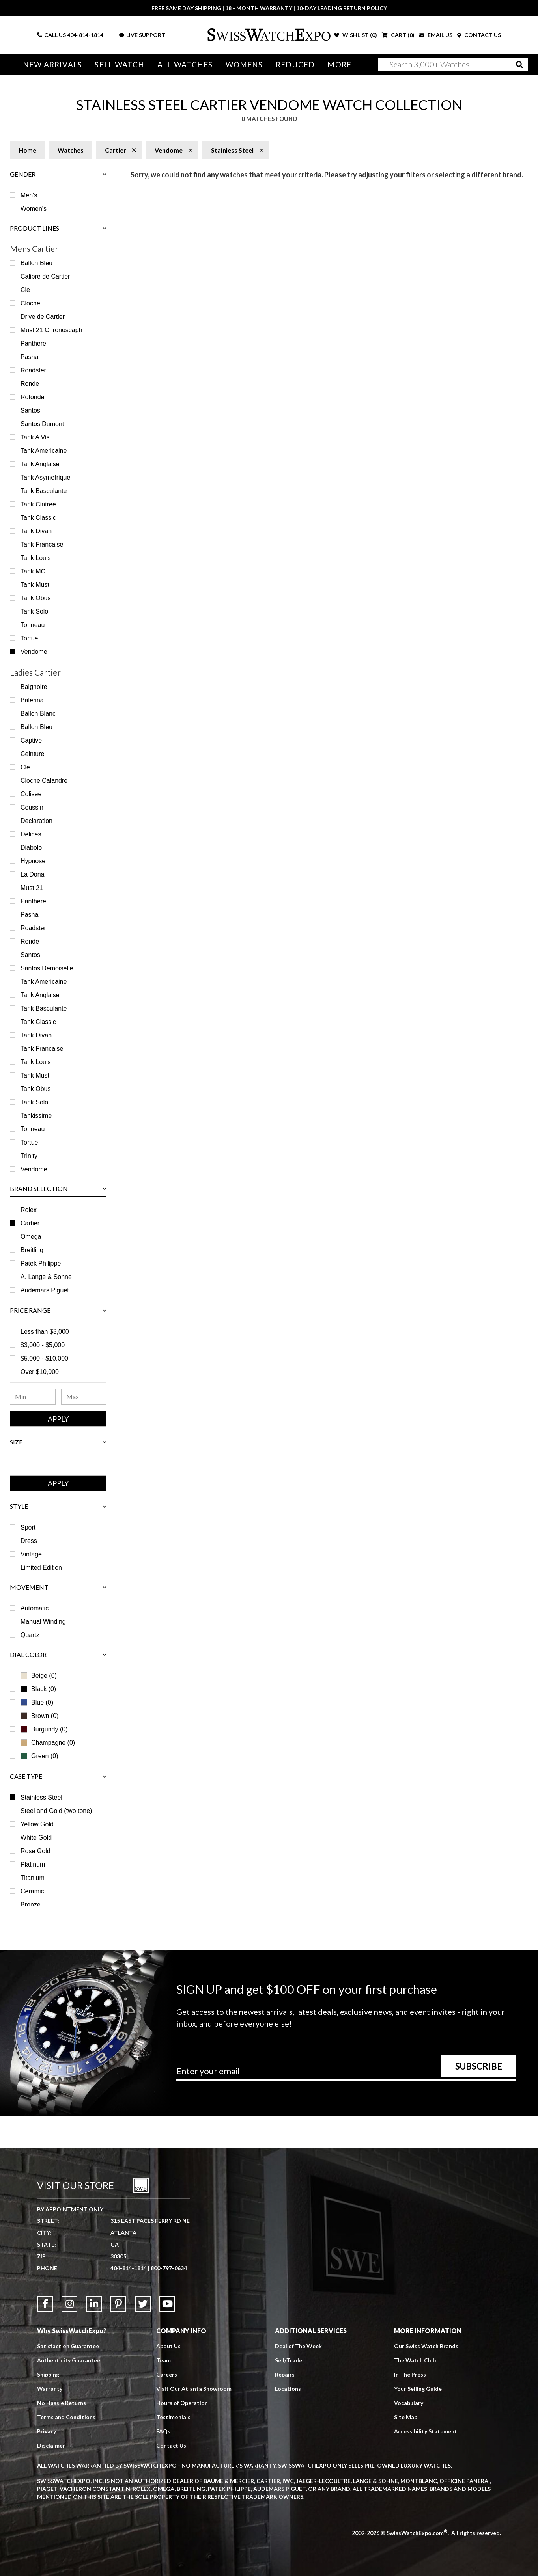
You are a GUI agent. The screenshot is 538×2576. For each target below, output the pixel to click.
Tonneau (33, 625)
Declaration (36, 820)
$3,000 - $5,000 (43, 1345)
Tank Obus (35, 598)
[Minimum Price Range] (33, 1397)
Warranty (49, 2388)
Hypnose (33, 861)
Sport (28, 1527)
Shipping (48, 2374)
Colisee (31, 794)
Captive (31, 740)
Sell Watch (119, 64)
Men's (29, 195)
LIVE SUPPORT (142, 35)
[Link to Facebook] (45, 2304)
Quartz (30, 1635)
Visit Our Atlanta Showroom (194, 2388)
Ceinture (32, 753)
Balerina (32, 700)
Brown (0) (39, 1715)
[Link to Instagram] (69, 2304)
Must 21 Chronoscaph (51, 330)
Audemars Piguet (45, 1290)
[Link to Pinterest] (118, 2304)
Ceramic (32, 1891)
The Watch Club (415, 2360)
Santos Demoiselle (47, 968)
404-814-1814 (85, 35)
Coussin (32, 807)
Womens (244, 64)
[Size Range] (58, 1463)
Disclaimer (51, 2445)
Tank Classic (38, 517)
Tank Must (35, 584)
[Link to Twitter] (143, 2304)
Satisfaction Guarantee (68, 2346)
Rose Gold (35, 1851)
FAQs (163, 2431)
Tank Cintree (38, 504)
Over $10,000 (40, 1371)
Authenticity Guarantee (68, 2360)
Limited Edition (41, 1567)
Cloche (30, 303)
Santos (30, 410)
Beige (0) (39, 1675)
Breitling (32, 1250)
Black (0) (38, 1689)
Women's (34, 208)
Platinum (33, 1864)
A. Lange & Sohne (46, 1276)
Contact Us (171, 2445)
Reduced (295, 64)
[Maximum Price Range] (84, 1397)
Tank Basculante (44, 491)
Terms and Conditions (66, 2417)
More (339, 64)
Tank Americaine (44, 450)
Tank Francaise (42, 544)
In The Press (410, 2374)
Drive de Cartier (43, 316)
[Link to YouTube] (167, 2304)
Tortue (29, 638)
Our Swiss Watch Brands (426, 2346)
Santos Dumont (42, 424)
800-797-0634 (169, 2268)
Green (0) (39, 1756)
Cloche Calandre (44, 780)
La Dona (33, 874)
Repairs (285, 2374)
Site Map (405, 2417)
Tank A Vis (35, 437)
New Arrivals (52, 64)
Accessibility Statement (425, 2431)
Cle (25, 290)
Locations (288, 2388)
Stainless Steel (41, 1797)
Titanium (33, 1877)
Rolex (29, 1209)
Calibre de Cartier (45, 276)
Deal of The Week (298, 2346)
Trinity (29, 1155)
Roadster (33, 370)
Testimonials (173, 2417)
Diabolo (31, 847)
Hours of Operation (182, 2402)
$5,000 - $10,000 (44, 1358)
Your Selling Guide (418, 2388)
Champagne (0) (48, 1742)
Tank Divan (36, 531)
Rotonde (33, 397)
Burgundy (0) (44, 1729)
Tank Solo (34, 611)
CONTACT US (479, 35)
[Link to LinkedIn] (94, 2304)
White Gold (36, 1837)
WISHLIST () (355, 35)
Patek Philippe (41, 1263)
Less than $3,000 (45, 1331)
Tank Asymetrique (45, 477)
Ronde (30, 383)
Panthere (33, 343)
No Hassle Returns (61, 2402)
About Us (168, 2346)
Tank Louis (36, 558)
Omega (31, 1236)
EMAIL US (435, 35)
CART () (398, 35)
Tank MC (33, 571)
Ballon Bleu (36, 263)
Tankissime (36, 1115)
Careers (166, 2374)
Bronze (31, 1904)
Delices (31, 834)
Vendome (34, 651)
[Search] (453, 64)
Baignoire (34, 686)
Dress (29, 1540)
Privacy (46, 2431)
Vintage (31, 1554)
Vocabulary (408, 2402)
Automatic (35, 1608)
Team (163, 2360)
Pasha (29, 357)
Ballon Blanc (38, 713)
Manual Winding (43, 1621)
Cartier (30, 1223)
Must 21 (32, 887)
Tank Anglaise (40, 464)
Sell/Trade (288, 2360)
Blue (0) (37, 1702)
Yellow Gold (37, 1824)
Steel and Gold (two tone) (56, 1810)
